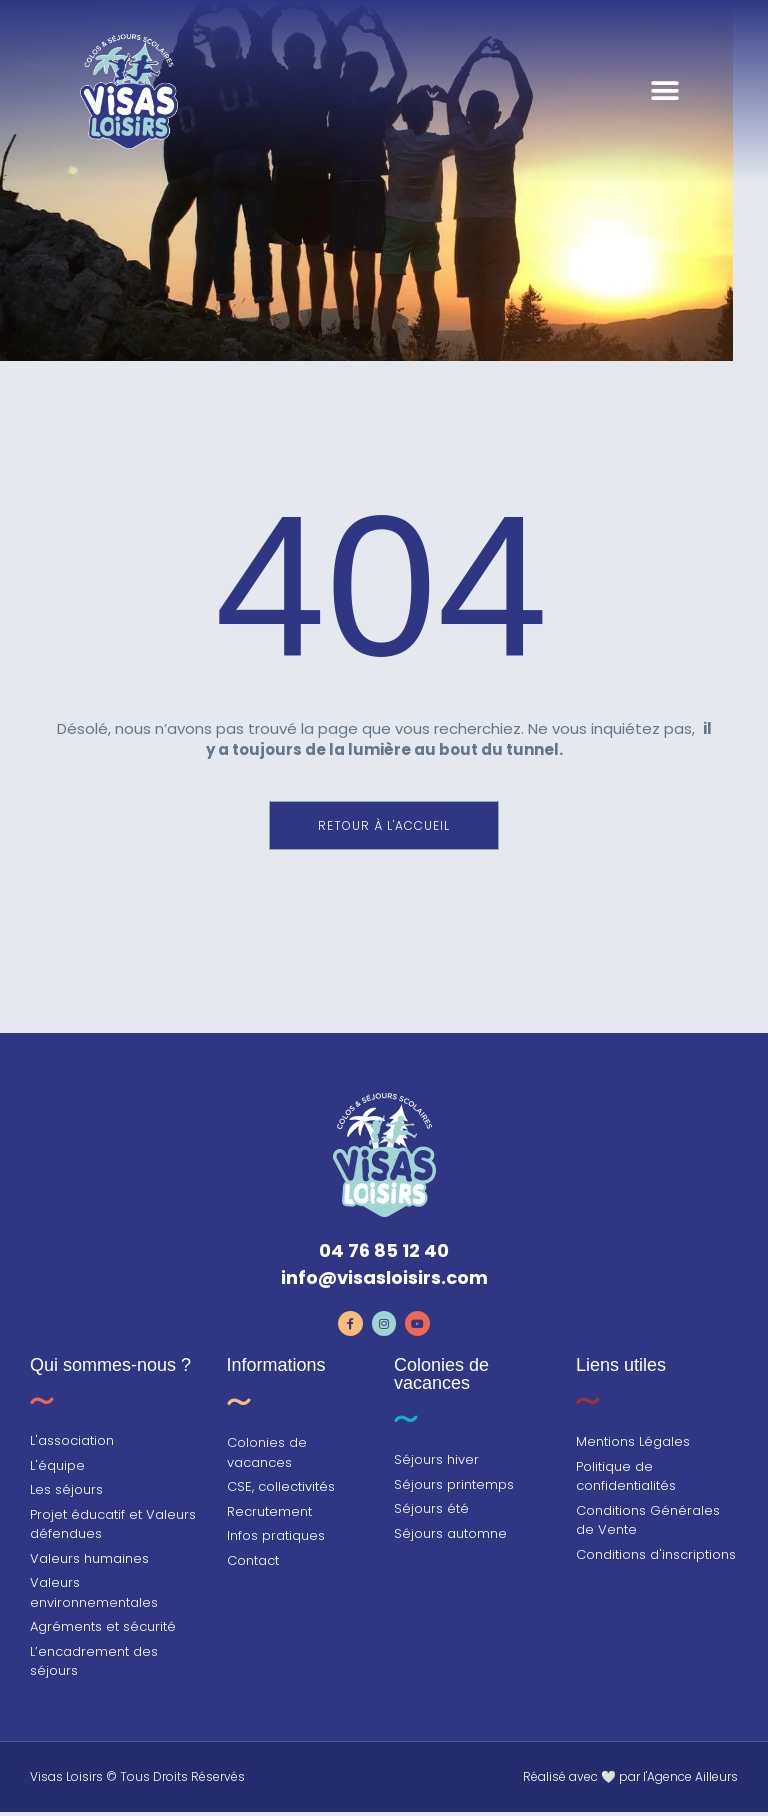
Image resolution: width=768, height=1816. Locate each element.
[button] (664, 120)
